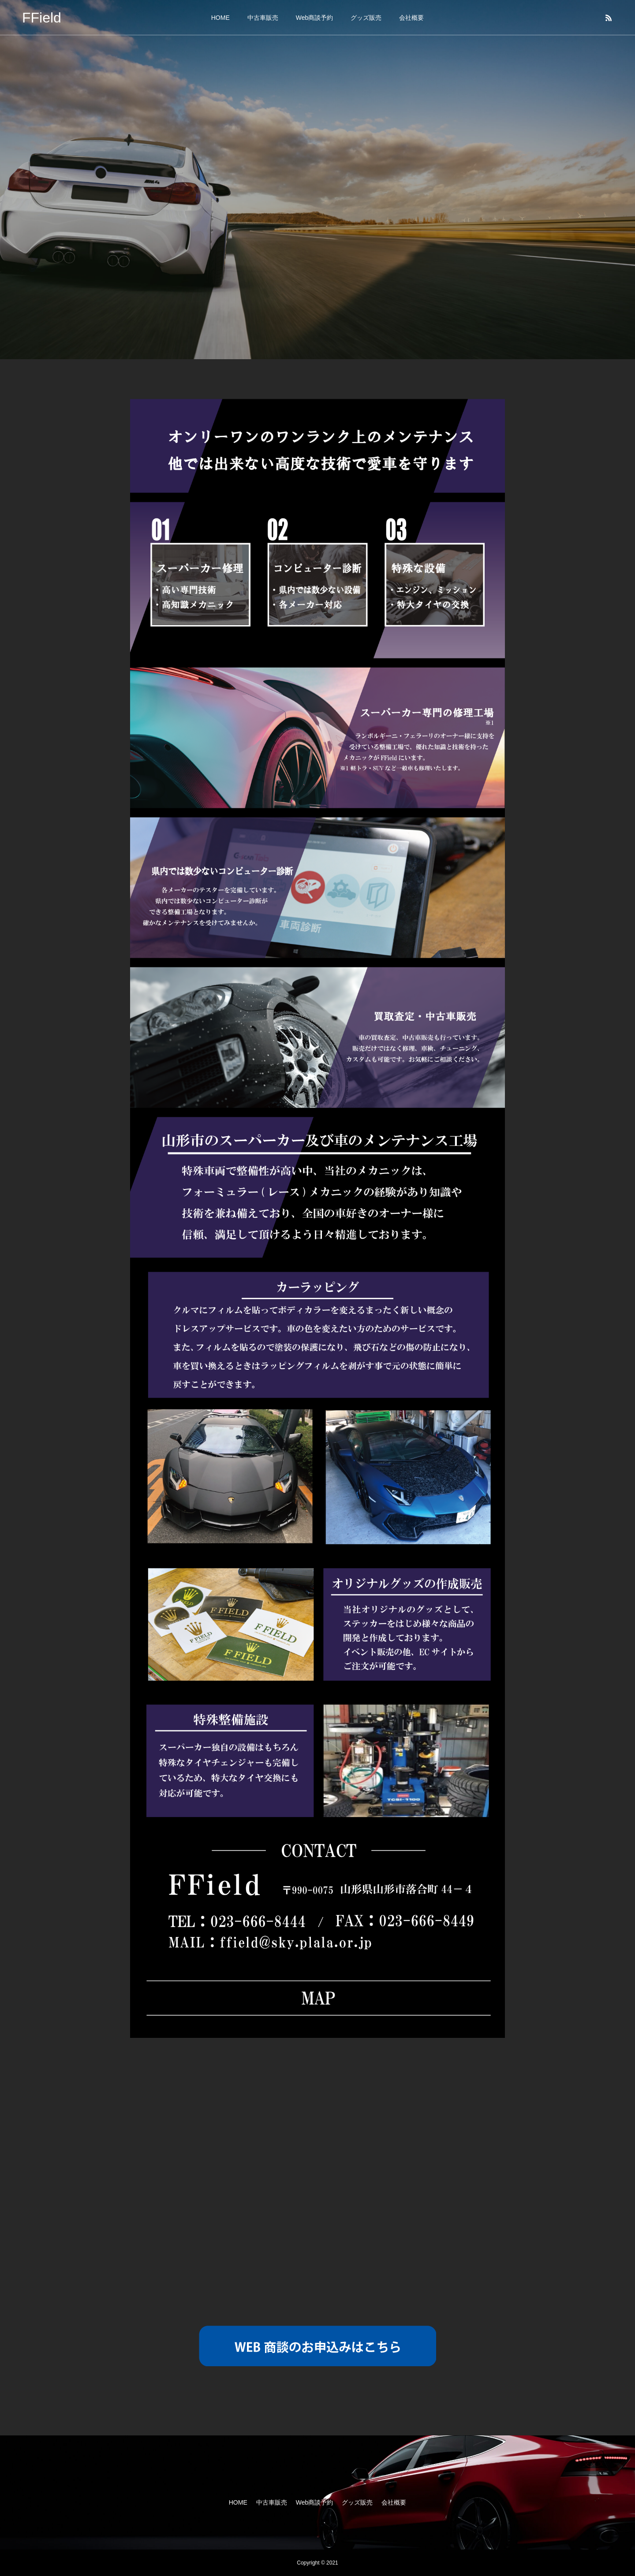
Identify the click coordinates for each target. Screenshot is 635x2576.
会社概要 (411, 17)
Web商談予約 (314, 17)
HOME (220, 17)
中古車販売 (262, 17)
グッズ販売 (366, 17)
